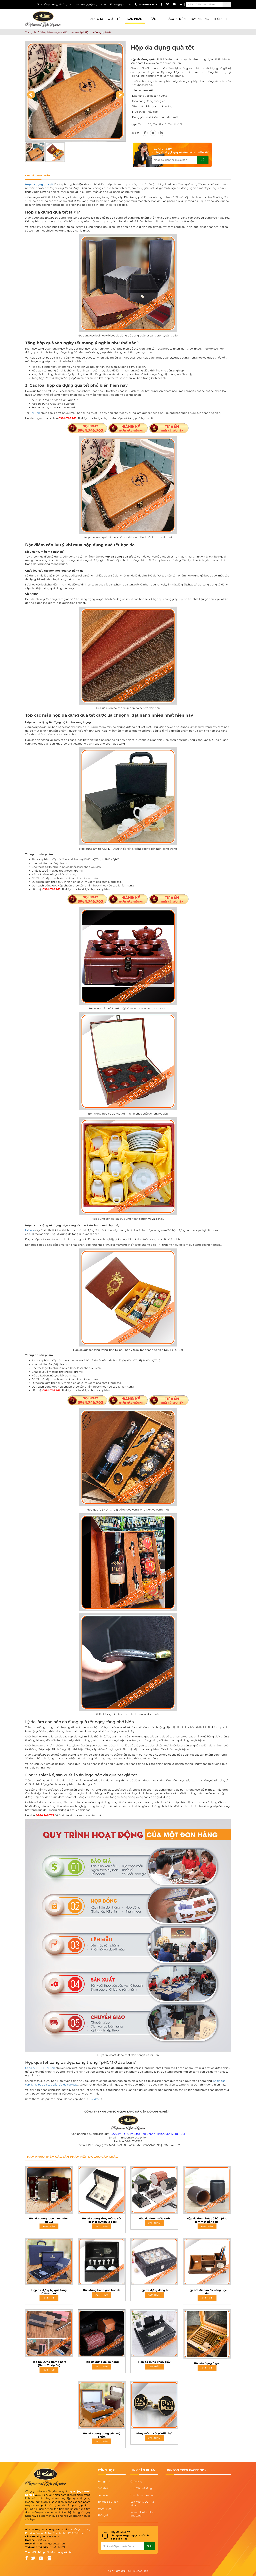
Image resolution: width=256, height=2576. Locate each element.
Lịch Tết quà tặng (141, 2488)
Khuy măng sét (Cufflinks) (154, 2433)
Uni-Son (34, 412)
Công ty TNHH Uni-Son (40, 2067)
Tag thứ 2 (160, 124)
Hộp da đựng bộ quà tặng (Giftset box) (49, 2292)
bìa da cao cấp (68, 2084)
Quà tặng (136, 2481)
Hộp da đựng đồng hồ (154, 2290)
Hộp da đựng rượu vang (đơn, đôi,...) (49, 2220)
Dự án (151, 18)
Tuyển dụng (200, 18)
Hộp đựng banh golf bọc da (101, 2290)
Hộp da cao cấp (73, 32)
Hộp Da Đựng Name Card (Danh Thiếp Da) (49, 2363)
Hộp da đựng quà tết (39, 184)
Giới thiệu (115, 18)
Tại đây (94, 2099)
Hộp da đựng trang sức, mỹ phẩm (101, 2435)
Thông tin (221, 18)
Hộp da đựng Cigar (207, 2363)
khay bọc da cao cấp (44, 2084)
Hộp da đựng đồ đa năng (102, 2361)
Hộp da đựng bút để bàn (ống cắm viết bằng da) (207, 2220)
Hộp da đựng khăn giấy (154, 2361)
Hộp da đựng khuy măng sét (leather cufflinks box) (101, 2220)
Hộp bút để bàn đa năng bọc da (207, 2292)
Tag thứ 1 (144, 124)
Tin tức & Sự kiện (173, 18)
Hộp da (30, 1230)
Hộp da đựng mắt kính (154, 2218)
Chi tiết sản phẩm (37, 175)
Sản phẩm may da (51, 32)
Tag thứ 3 (175, 124)
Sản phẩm (135, 18)
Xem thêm (49, 2226)
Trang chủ (95, 18)
